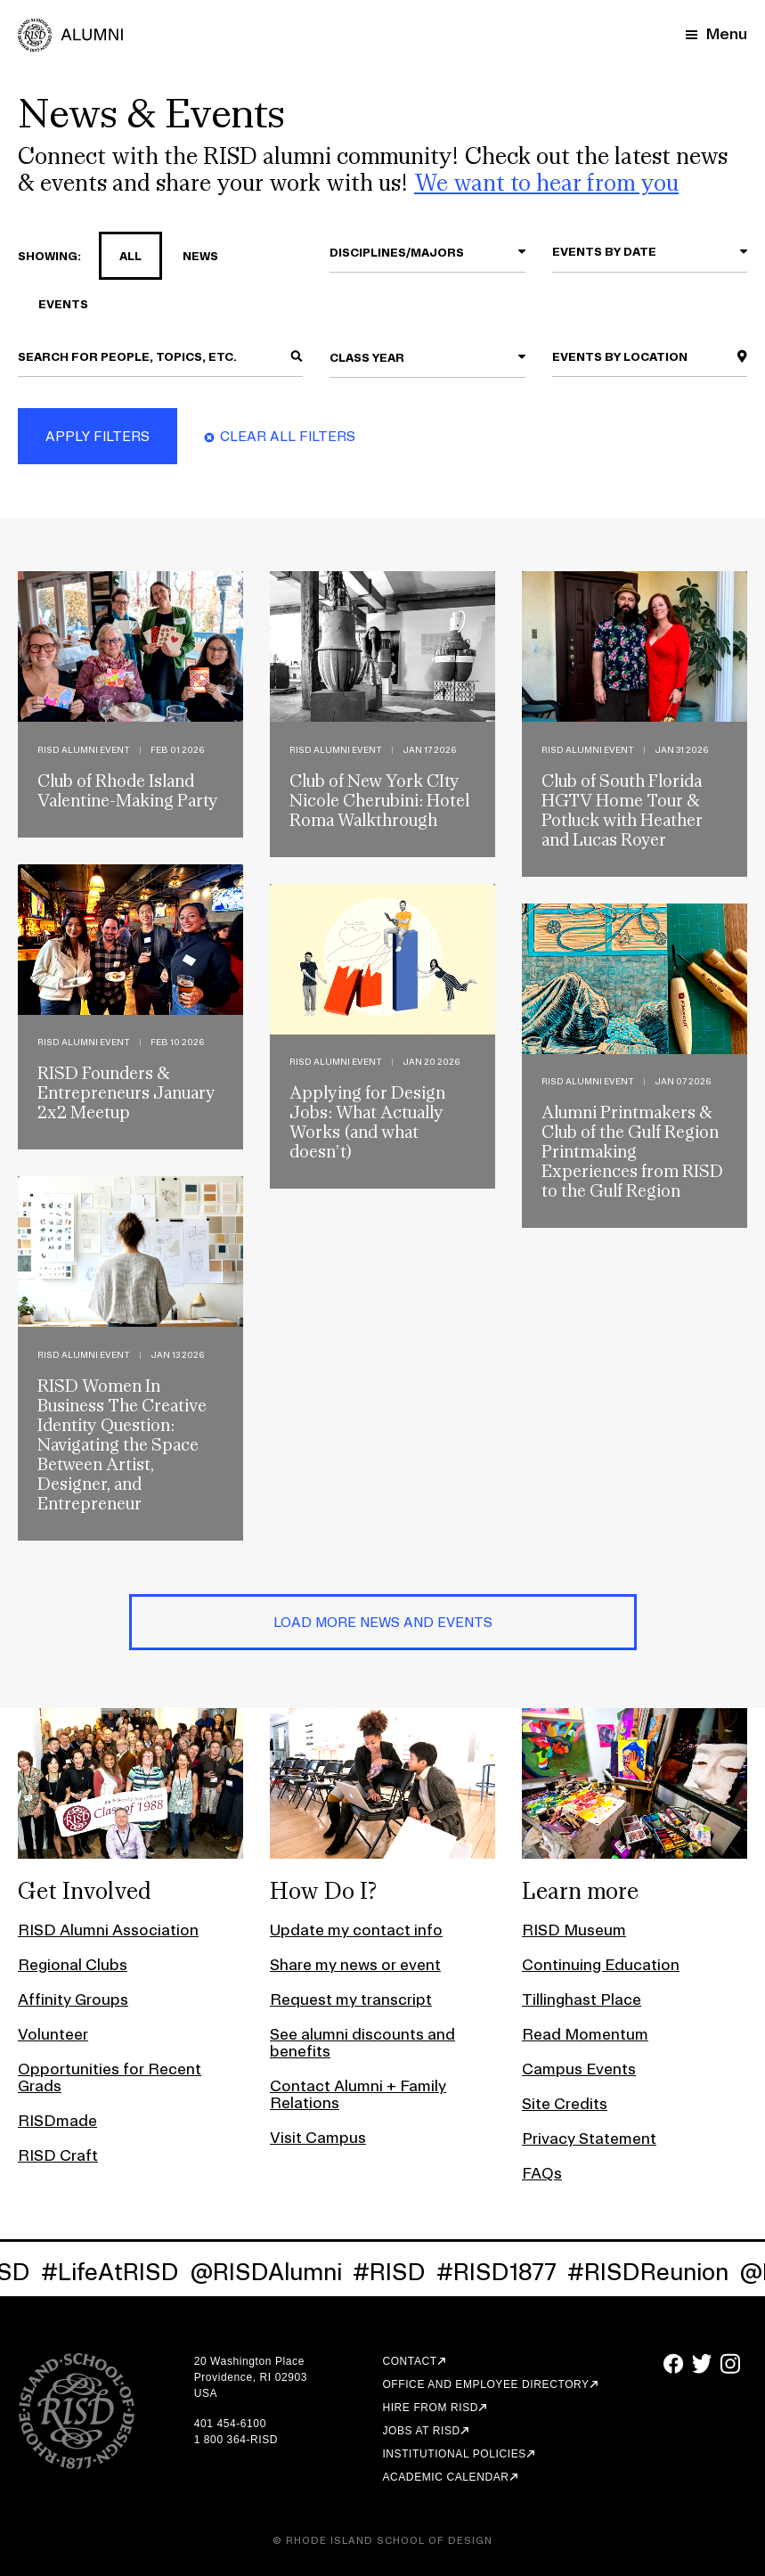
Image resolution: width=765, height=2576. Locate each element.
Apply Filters (97, 436)
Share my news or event (355, 1964)
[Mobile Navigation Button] (716, 33)
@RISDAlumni (278, 2272)
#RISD (401, 2272)
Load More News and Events (382, 1622)
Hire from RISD (430, 2407)
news (190, 255)
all (120, 255)
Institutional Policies (453, 2454)
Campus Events (579, 2068)
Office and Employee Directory (485, 2384)
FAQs (542, 2172)
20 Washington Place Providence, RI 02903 (250, 2369)
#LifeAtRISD (122, 2272)
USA (205, 2393)
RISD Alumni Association (108, 1929)
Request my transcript (351, 1999)
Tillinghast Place (581, 1999)
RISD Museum (574, 1929)
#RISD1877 (509, 2272)
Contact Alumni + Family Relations (358, 2094)
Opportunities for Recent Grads (109, 2077)
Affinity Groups (73, 1999)
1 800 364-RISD (236, 2439)
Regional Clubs (72, 1964)
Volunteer (53, 2033)
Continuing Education (601, 1964)
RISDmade (57, 2120)
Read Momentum (585, 2033)
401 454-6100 (230, 2423)
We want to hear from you (546, 182)
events (53, 304)
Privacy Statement (589, 2138)
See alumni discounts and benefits (362, 2042)
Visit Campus (318, 2137)
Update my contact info (356, 1929)
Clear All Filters (287, 436)
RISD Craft (58, 2155)
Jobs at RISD (421, 2431)
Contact (409, 2361)
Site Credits (564, 2103)
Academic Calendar (445, 2477)
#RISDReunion (660, 2272)
